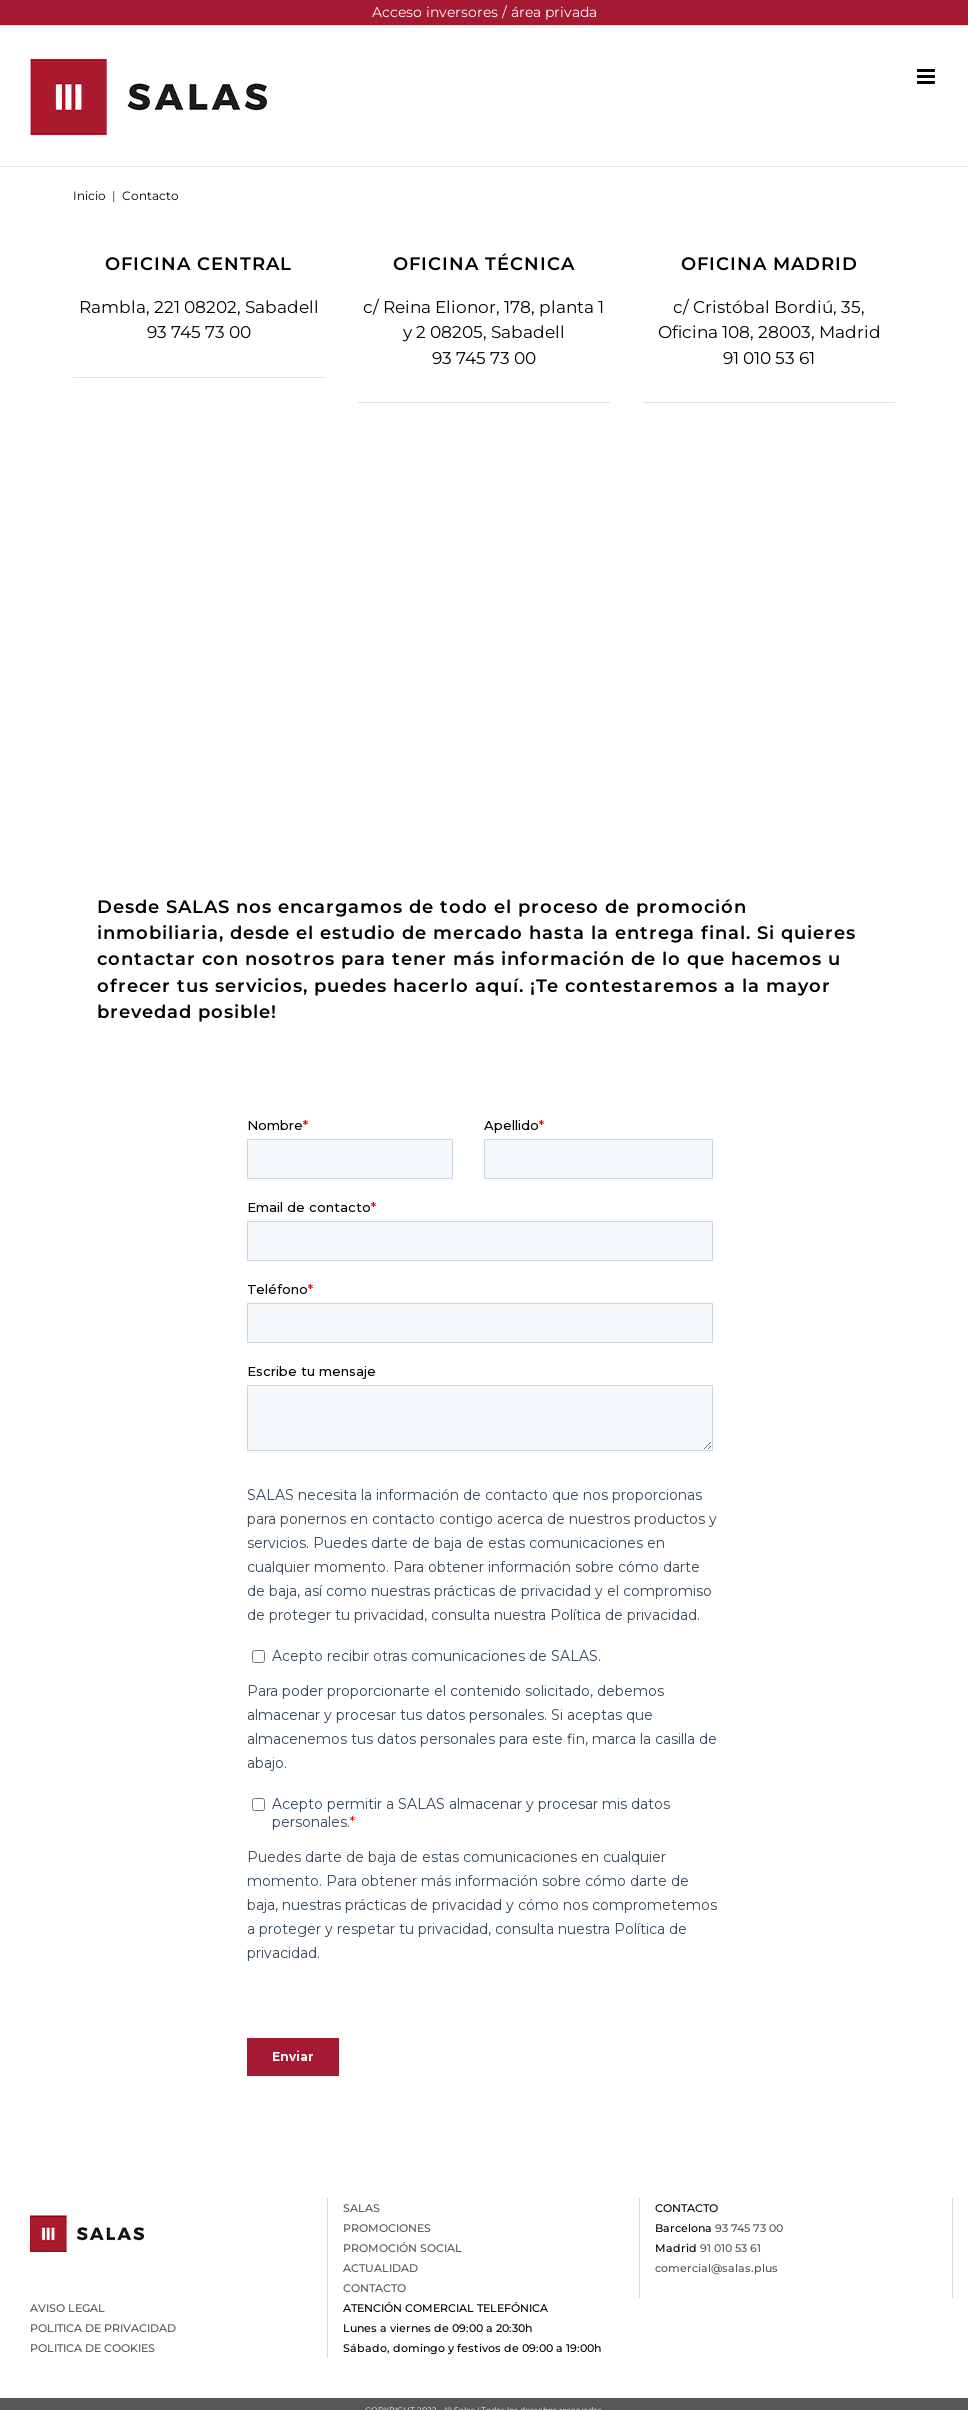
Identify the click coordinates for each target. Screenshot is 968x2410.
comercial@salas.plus (716, 2268)
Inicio (89, 195)
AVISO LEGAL (67, 2308)
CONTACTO (374, 2288)
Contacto (150, 195)
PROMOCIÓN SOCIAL (402, 2248)
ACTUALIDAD (380, 2268)
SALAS (361, 2208)
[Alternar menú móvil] (927, 76)
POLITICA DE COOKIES (92, 2348)
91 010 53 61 (769, 358)
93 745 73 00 (199, 332)
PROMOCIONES (387, 2228)
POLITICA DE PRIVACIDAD (103, 2328)
